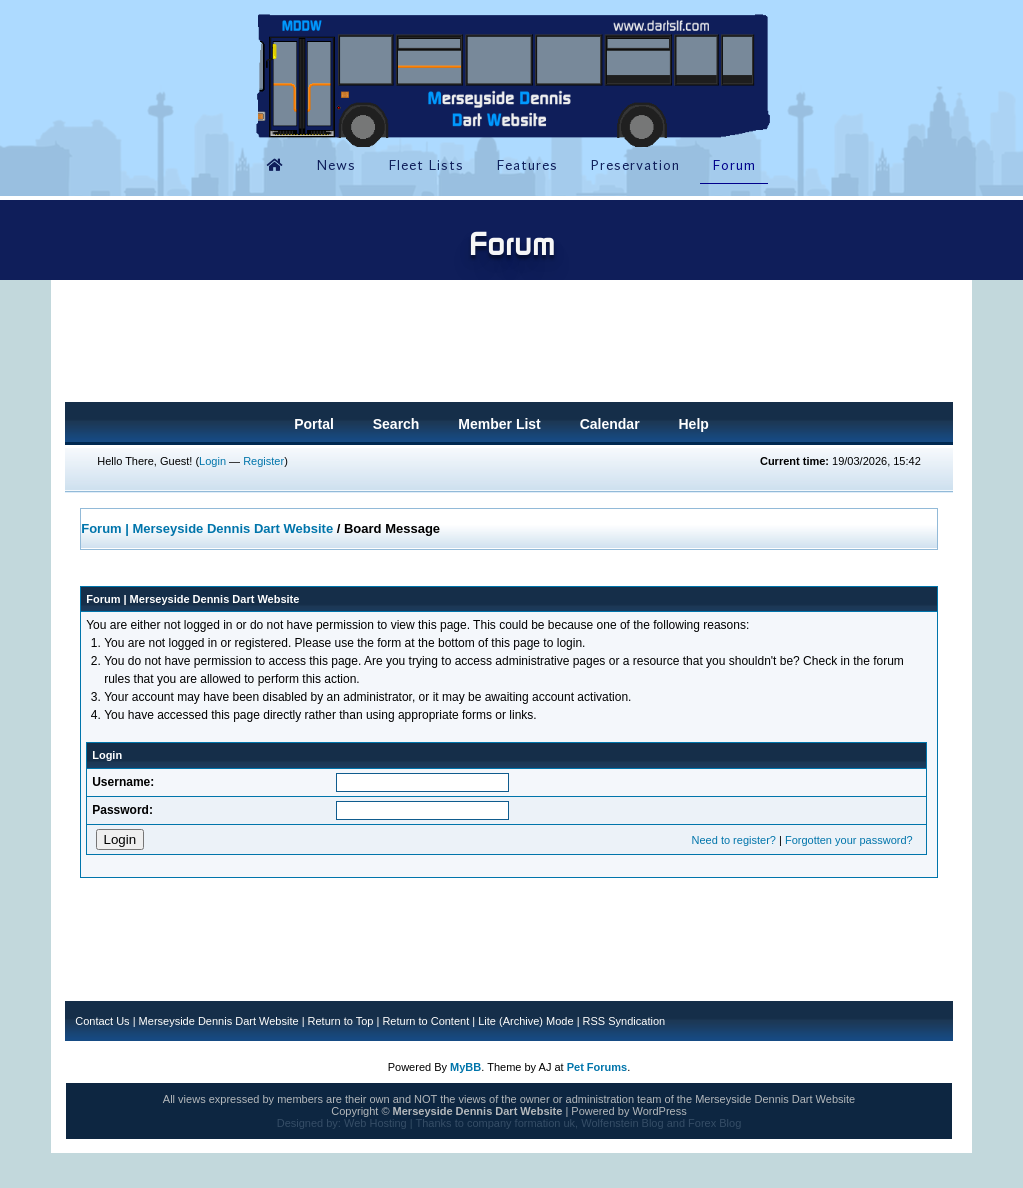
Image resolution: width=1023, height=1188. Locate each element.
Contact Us (102, 1021)
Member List (499, 424)
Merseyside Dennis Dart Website (219, 1021)
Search (396, 424)
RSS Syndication (624, 1021)
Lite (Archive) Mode (525, 1021)
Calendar (610, 424)
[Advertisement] (509, 347)
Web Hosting (375, 1123)
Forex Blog (714, 1123)
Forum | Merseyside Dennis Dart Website (207, 528)
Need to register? (734, 840)
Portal (314, 424)
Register (263, 461)
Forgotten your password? (849, 840)
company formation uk (521, 1123)
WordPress (659, 1111)
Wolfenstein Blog (622, 1123)
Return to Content (425, 1021)
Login (212, 461)
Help (693, 424)
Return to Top (341, 1021)
